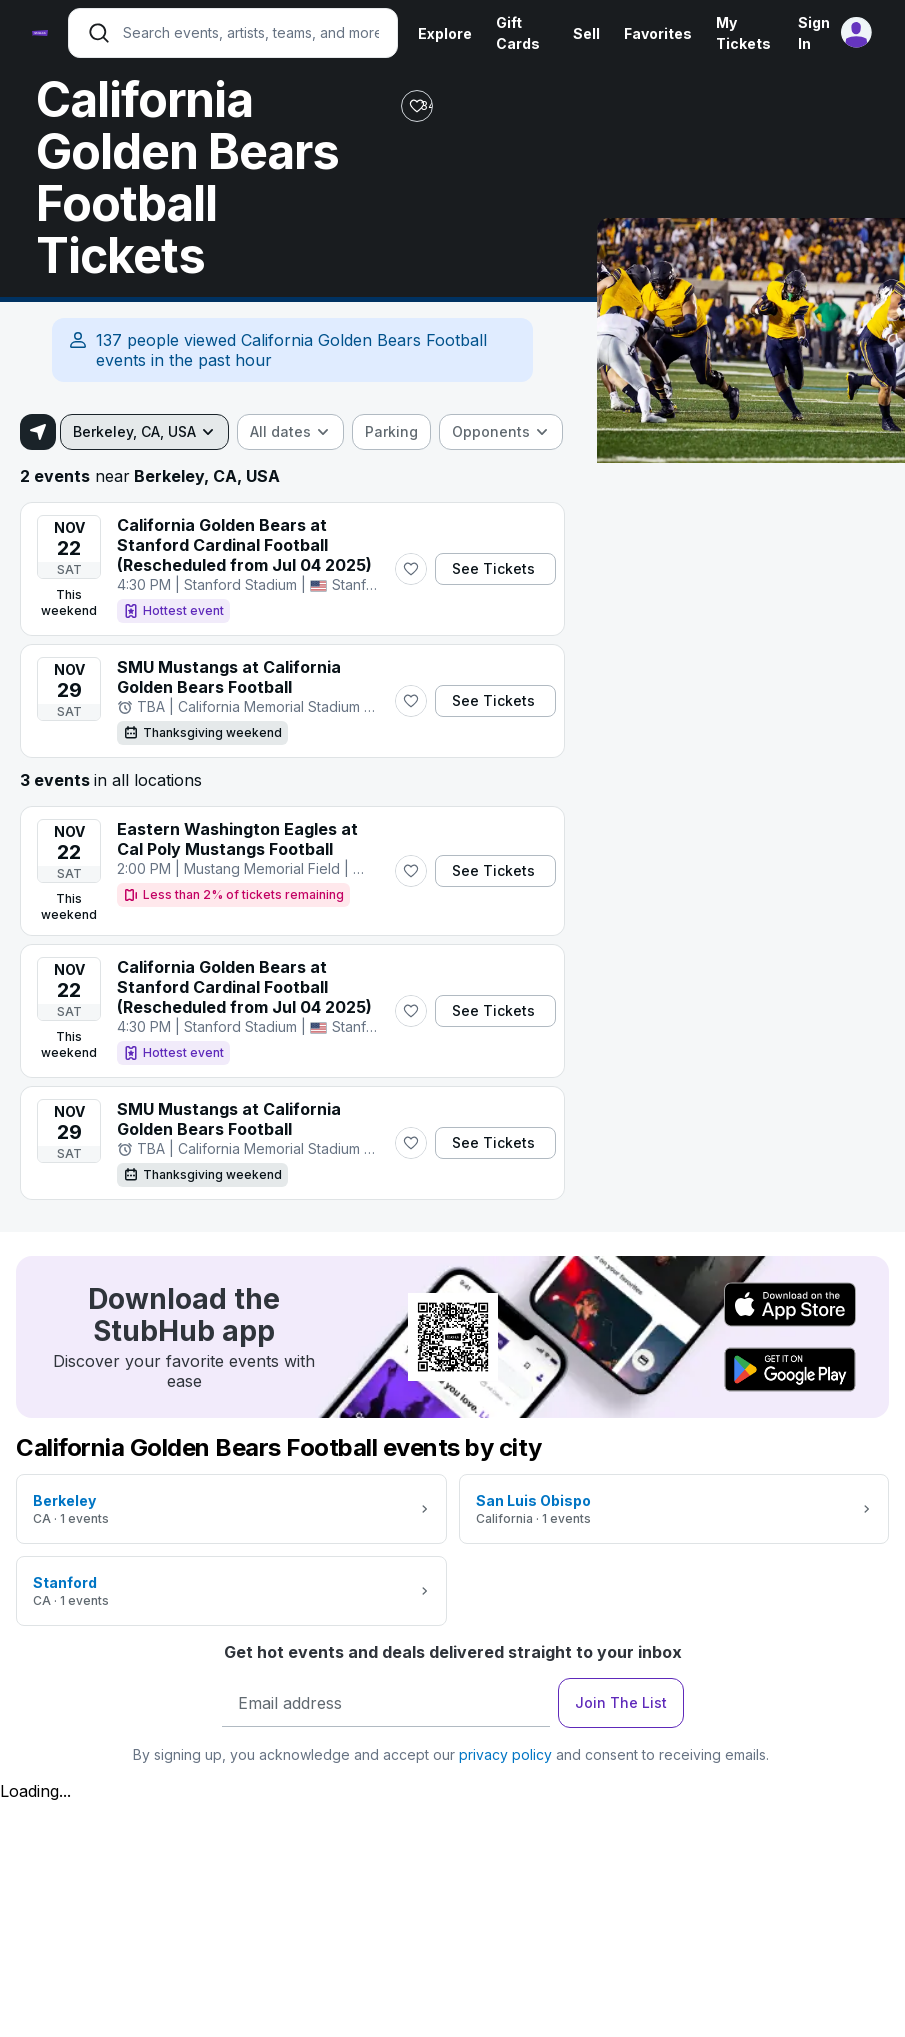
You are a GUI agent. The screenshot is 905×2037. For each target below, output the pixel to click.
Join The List (621, 1702)
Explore (445, 33)
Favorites (658, 33)
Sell (586, 33)
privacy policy (505, 1754)
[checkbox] (391, 432)
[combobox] (144, 432)
